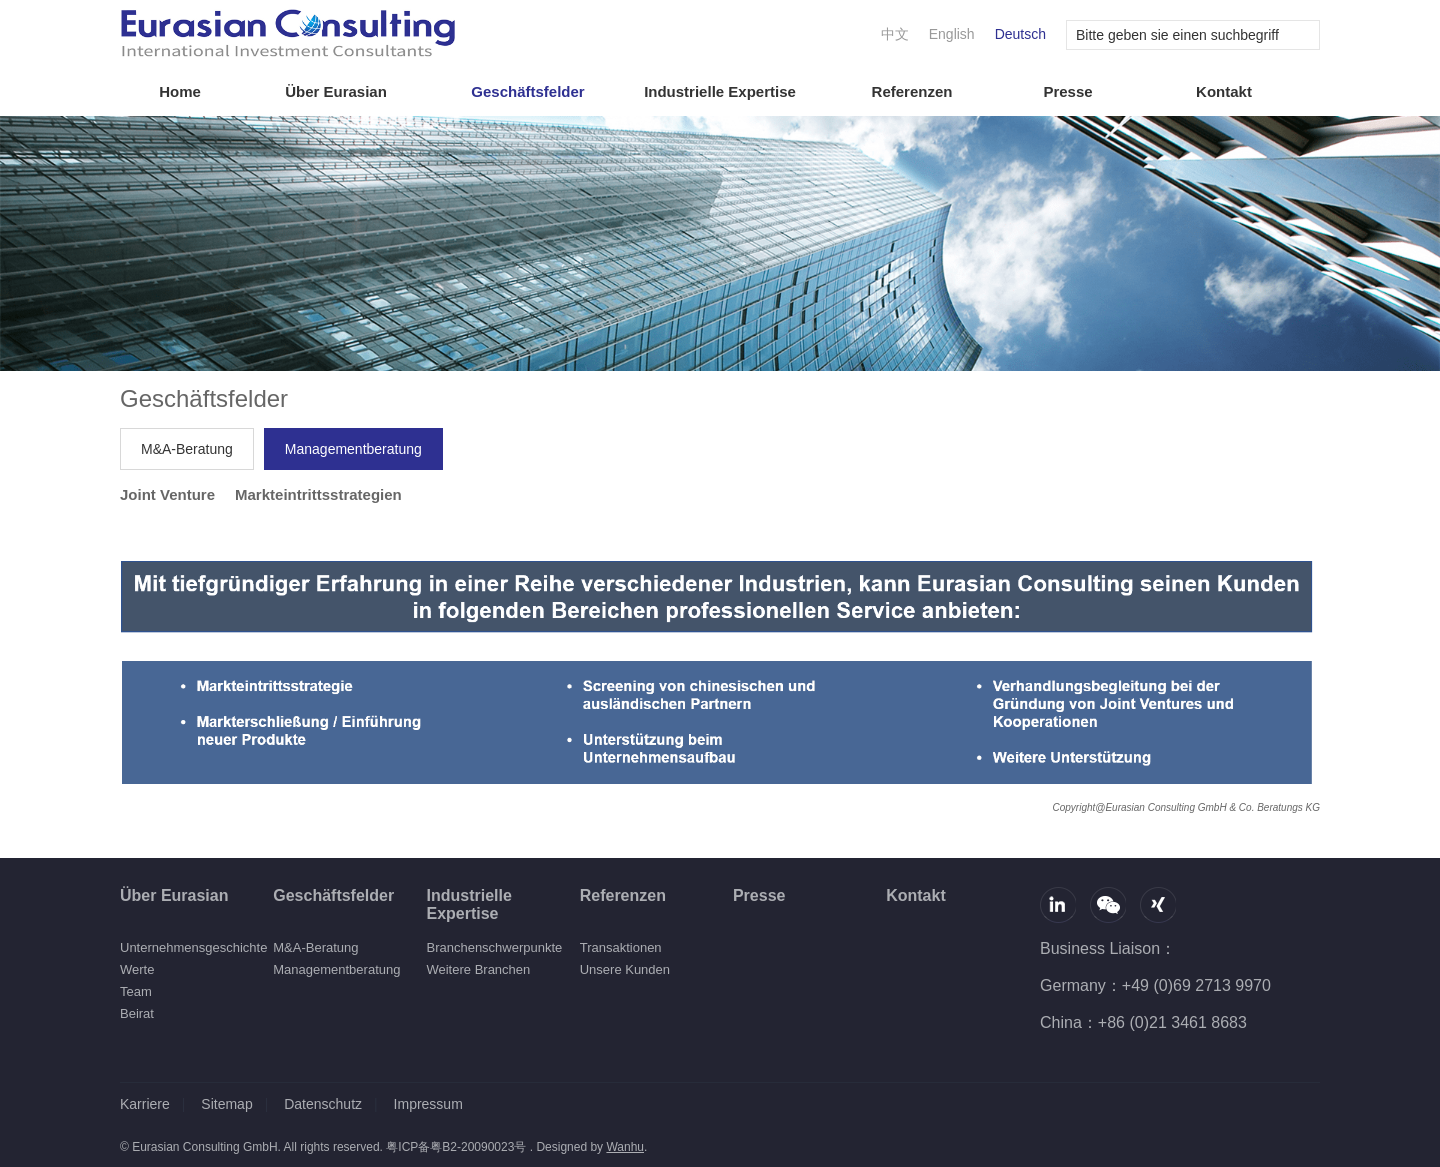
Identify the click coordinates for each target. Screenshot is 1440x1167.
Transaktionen (621, 947)
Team (136, 991)
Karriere (145, 1104)
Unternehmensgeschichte (193, 947)
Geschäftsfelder (527, 91)
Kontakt (1224, 91)
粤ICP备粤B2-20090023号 (456, 1147)
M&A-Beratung (187, 449)
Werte (137, 969)
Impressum (428, 1104)
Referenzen (912, 91)
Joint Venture (167, 494)
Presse (1067, 91)
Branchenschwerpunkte (494, 947)
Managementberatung (353, 449)
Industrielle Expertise (720, 91)
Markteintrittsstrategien (318, 494)
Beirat (137, 1013)
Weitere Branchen (478, 969)
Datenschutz (323, 1104)
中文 (895, 34)
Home (180, 91)
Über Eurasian (336, 91)
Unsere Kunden (625, 969)
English (952, 34)
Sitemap (226, 1104)
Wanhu (625, 1147)
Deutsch (1020, 34)
